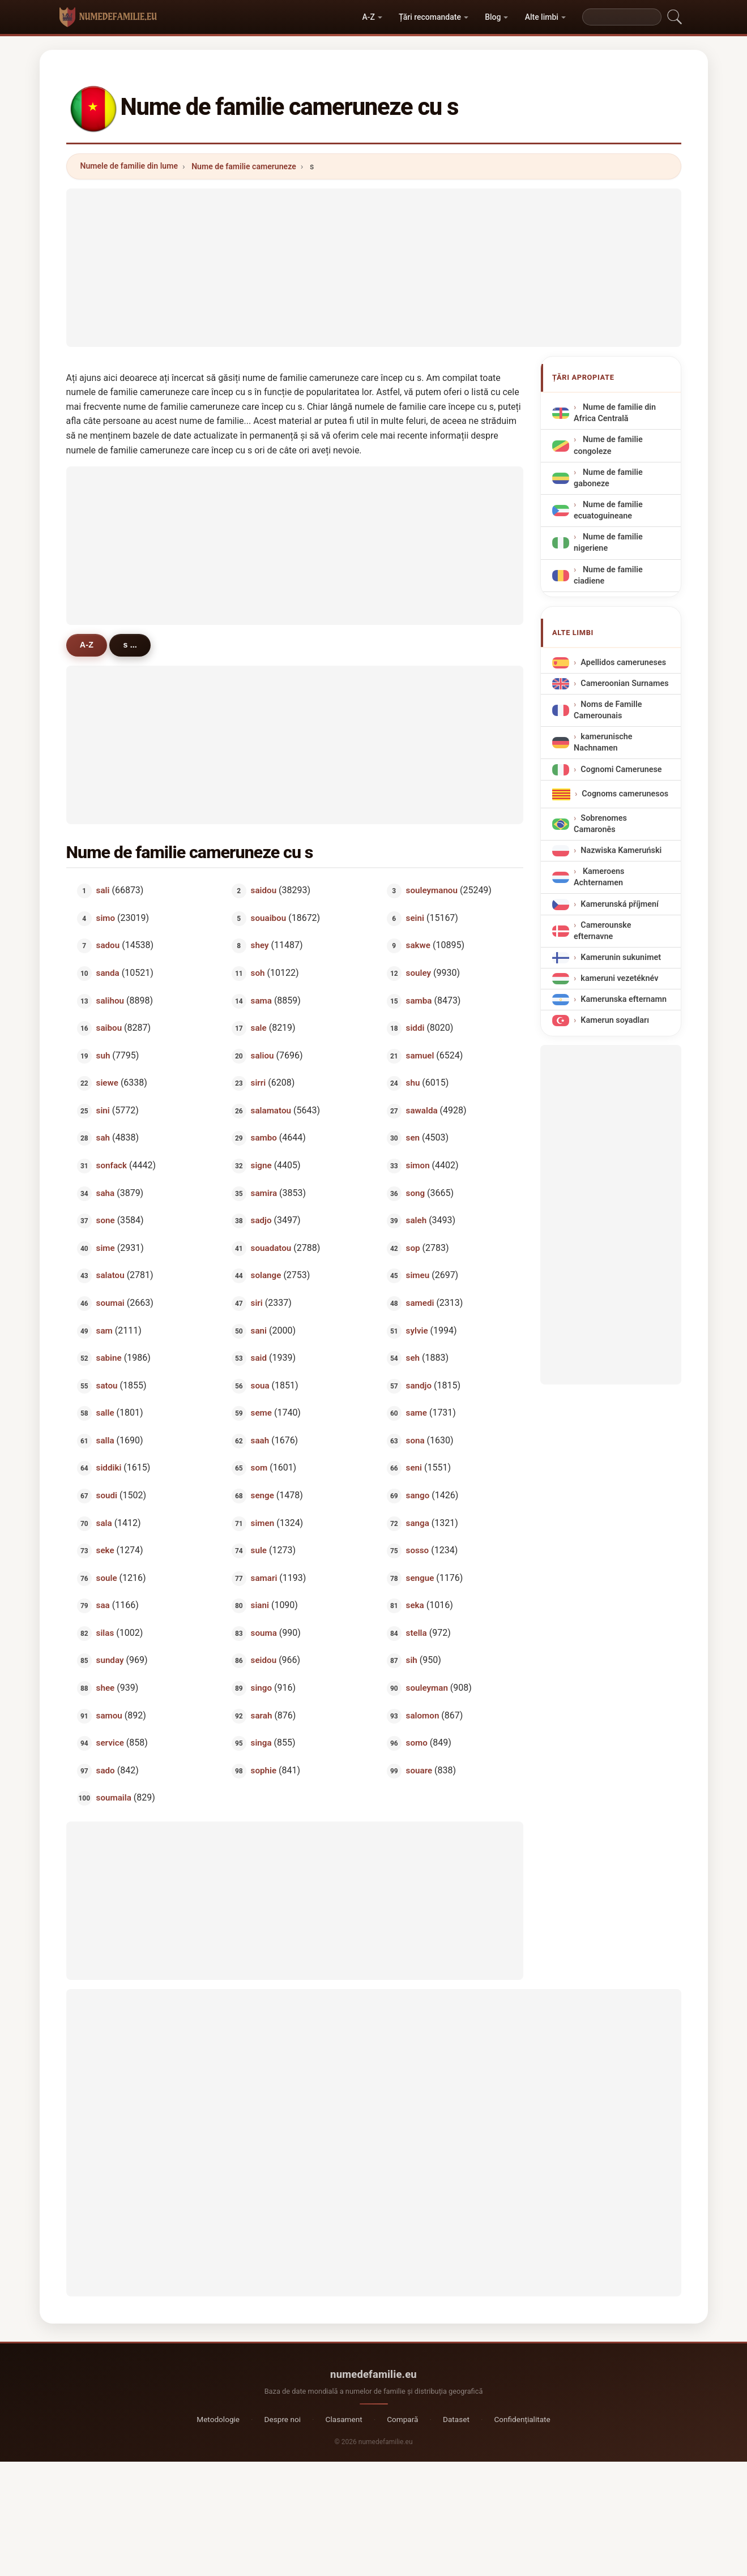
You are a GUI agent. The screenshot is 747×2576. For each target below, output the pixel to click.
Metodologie (218, 2419)
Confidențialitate (522, 2419)
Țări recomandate (430, 17)
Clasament (344, 2419)
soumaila (113, 1798)
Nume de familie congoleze (608, 445)
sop (413, 1247)
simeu (418, 1275)
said (259, 1358)
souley (418, 973)
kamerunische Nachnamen (603, 742)
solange (266, 1275)
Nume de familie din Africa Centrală (615, 412)
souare (419, 1770)
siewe (107, 1083)
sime (105, 1247)
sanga (417, 1523)
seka (415, 1605)
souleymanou (432, 890)
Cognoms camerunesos (625, 794)
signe (261, 1165)
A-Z (368, 17)
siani (260, 1605)
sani (259, 1330)
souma (264, 1632)
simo (105, 917)
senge (262, 1495)
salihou (109, 1000)
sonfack (111, 1165)
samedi (420, 1302)
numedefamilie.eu (373, 2374)
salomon (422, 1715)
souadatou (271, 1247)
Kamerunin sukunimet (620, 957)
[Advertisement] (373, 267)
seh (413, 1358)
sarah (261, 1715)
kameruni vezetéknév (619, 978)
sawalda (422, 1110)
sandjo (419, 1385)
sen (413, 1138)
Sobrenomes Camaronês (600, 823)
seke (105, 1550)
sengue (420, 1577)
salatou (110, 1275)
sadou (107, 945)
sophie (264, 1770)
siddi (415, 1028)
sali (102, 890)
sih (411, 1660)
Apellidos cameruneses (623, 662)
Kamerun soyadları (614, 1020)
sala (104, 1523)
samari (264, 1577)
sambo (264, 1138)
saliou (262, 1055)
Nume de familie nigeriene (608, 542)
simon (418, 1165)
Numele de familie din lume (129, 165)
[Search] (621, 16)
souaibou (269, 917)
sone (105, 1220)
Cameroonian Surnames (624, 683)
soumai (110, 1302)
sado (105, 1770)
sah (102, 1138)
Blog (493, 17)
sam (104, 1330)
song (415, 1193)
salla (105, 1440)
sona (415, 1440)
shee (105, 1688)
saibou (109, 1028)
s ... (132, 644)
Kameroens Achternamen (599, 877)
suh (103, 1055)
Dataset (456, 2419)
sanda (107, 973)
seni (414, 1468)
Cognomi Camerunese (620, 769)
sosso (417, 1550)
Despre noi (282, 2419)
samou (109, 1715)
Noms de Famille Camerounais (608, 710)
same (416, 1413)
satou (106, 1385)
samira (264, 1193)
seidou (264, 1660)
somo (417, 1743)
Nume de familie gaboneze (608, 478)
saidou (264, 890)
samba (419, 1000)
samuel (420, 1055)
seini (415, 917)
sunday (109, 1660)
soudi (106, 1495)
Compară (402, 2419)
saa (102, 1605)
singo (261, 1688)
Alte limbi (541, 17)
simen (263, 1523)
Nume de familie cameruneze (243, 166)
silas (105, 1632)
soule (106, 1577)
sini (102, 1110)
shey (260, 945)
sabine (108, 1358)
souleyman (427, 1688)
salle (105, 1413)
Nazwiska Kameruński (620, 850)
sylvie (417, 1330)
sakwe (418, 945)
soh (258, 973)
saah (260, 1440)
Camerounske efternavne (602, 930)
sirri (258, 1083)
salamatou (271, 1110)
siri (257, 1302)
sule (259, 1550)
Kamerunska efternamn (623, 999)
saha (105, 1193)
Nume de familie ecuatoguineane (608, 510)
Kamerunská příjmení (619, 903)
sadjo (261, 1220)
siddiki (108, 1468)
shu (413, 1083)
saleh (416, 1220)
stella (416, 1632)
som (259, 1468)
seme (261, 1413)
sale (259, 1028)
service (109, 1743)
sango (418, 1495)
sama (261, 1000)
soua (260, 1385)
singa (261, 1743)
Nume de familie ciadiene (608, 575)
